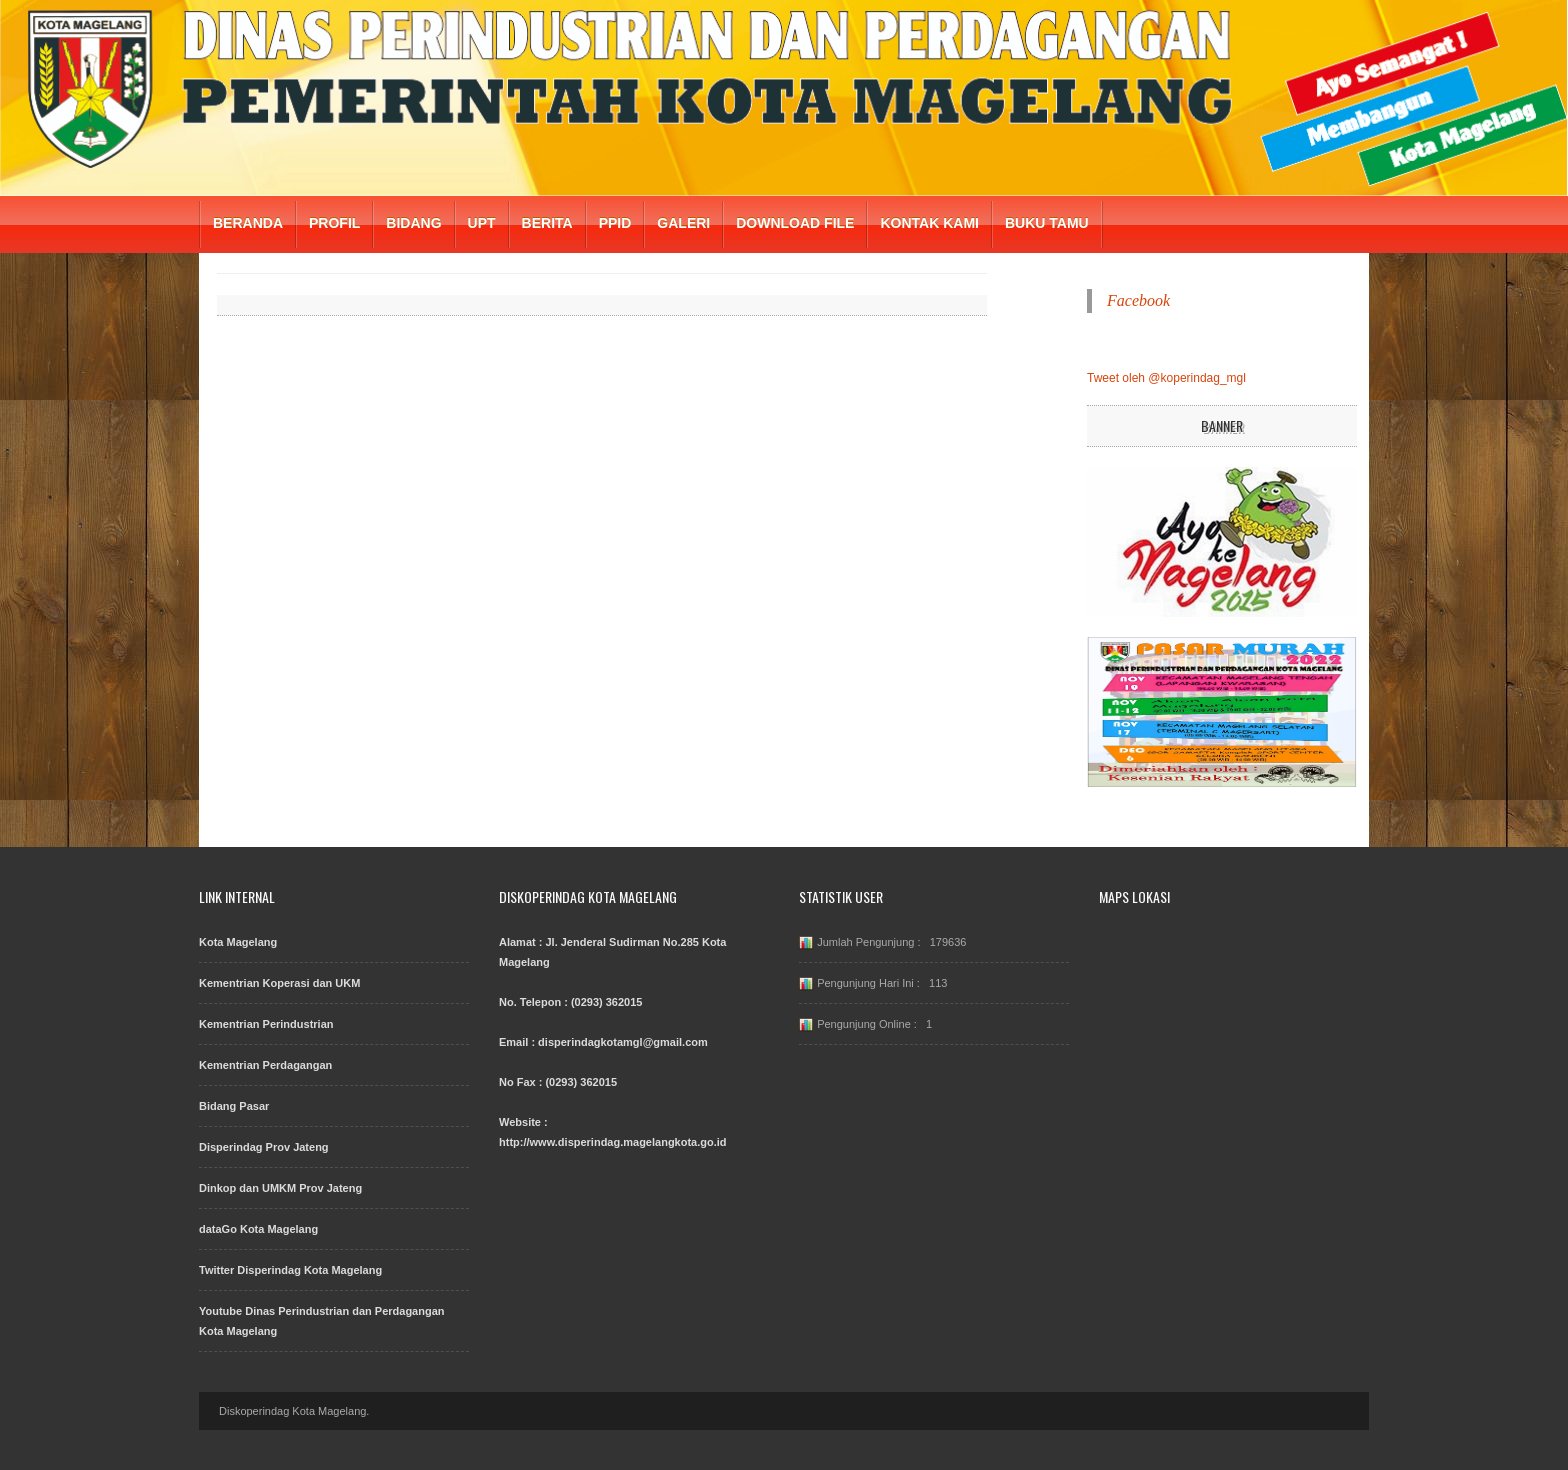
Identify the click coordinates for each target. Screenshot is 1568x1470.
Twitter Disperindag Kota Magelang (290, 1270)
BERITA (547, 223)
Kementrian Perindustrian (266, 1024)
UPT (482, 223)
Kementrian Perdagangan (265, 1065)
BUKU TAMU (1047, 223)
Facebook (1138, 300)
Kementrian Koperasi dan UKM (279, 983)
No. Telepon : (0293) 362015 (570, 1002)
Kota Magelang (238, 942)
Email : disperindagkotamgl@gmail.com (603, 1042)
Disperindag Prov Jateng (264, 1147)
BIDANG (413, 223)
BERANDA (248, 223)
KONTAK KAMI (929, 223)
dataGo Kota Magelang (258, 1229)
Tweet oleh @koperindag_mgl (1166, 378)
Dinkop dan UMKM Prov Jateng (280, 1188)
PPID (615, 223)
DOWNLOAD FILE (795, 223)
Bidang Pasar (234, 1106)
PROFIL (334, 223)
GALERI (683, 223)
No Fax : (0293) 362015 (558, 1082)
